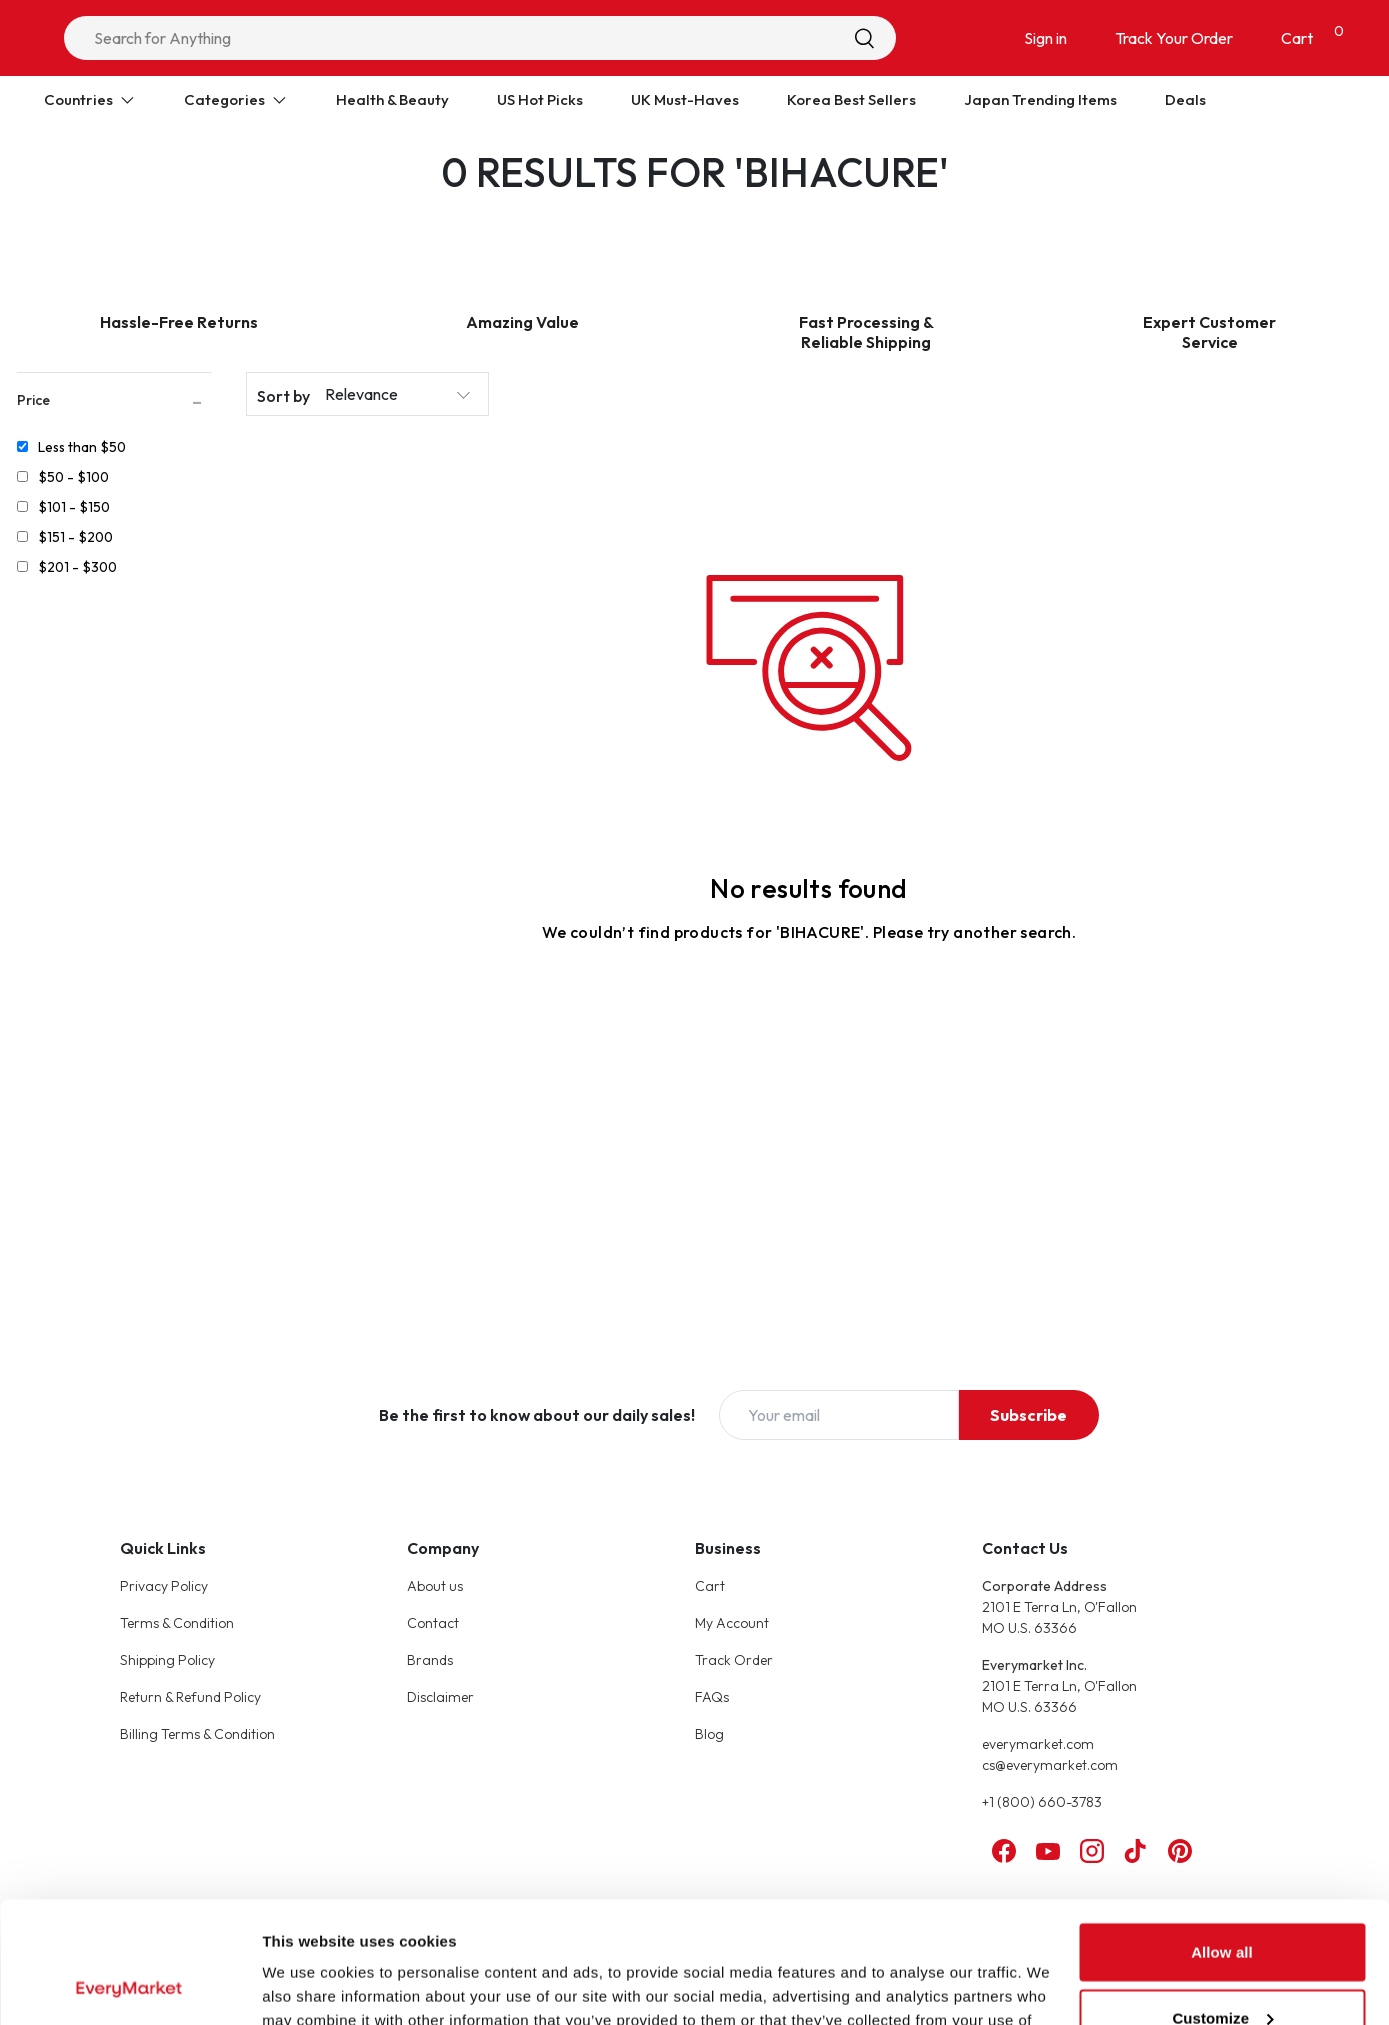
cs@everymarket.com (1050, 1765)
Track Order (734, 1660)
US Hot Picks (540, 99)
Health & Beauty (392, 99)
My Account (732, 1623)
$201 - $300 (77, 567)
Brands (430, 1660)
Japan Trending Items (1040, 99)
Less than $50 (82, 447)
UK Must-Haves (685, 99)
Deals (1185, 99)
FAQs (712, 1697)
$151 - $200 (75, 537)
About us (435, 1586)
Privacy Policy (164, 1586)
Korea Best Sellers (851, 99)
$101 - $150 (74, 507)
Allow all (1222, 1838)
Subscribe (1028, 1415)
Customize (1222, 1903)
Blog (709, 1734)
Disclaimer (440, 1697)
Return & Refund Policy (190, 1697)
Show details (308, 1985)
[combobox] (480, 38)
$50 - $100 (73, 477)
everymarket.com (1038, 1744)
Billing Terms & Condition (197, 1734)
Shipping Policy (167, 1660)
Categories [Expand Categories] (236, 99)
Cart (710, 1586)
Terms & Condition (177, 1623)
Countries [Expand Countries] (90, 99)
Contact (433, 1623)
